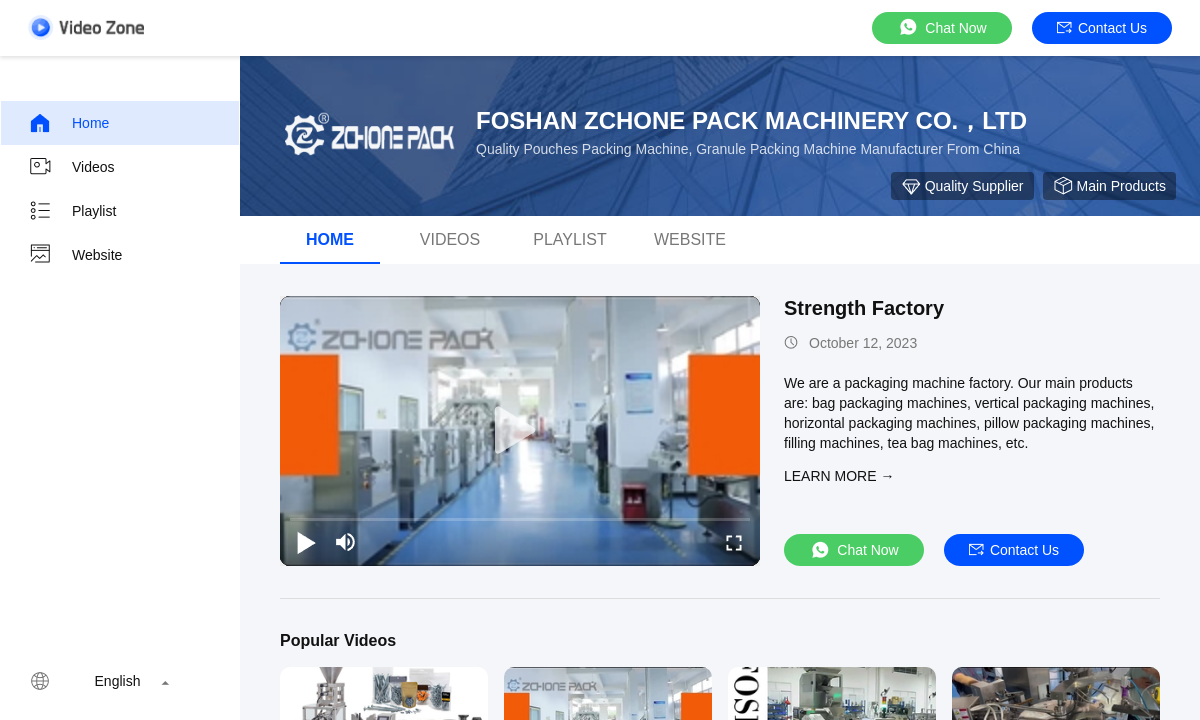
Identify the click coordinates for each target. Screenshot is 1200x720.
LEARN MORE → (839, 476)
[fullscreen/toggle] (734, 542)
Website (75, 255)
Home (68, 123)
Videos (71, 167)
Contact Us (1102, 28)
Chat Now (941, 27)
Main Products (1109, 186)
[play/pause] (306, 542)
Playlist (72, 211)
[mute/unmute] (346, 542)
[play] (520, 431)
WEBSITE (690, 239)
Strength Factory (864, 308)
